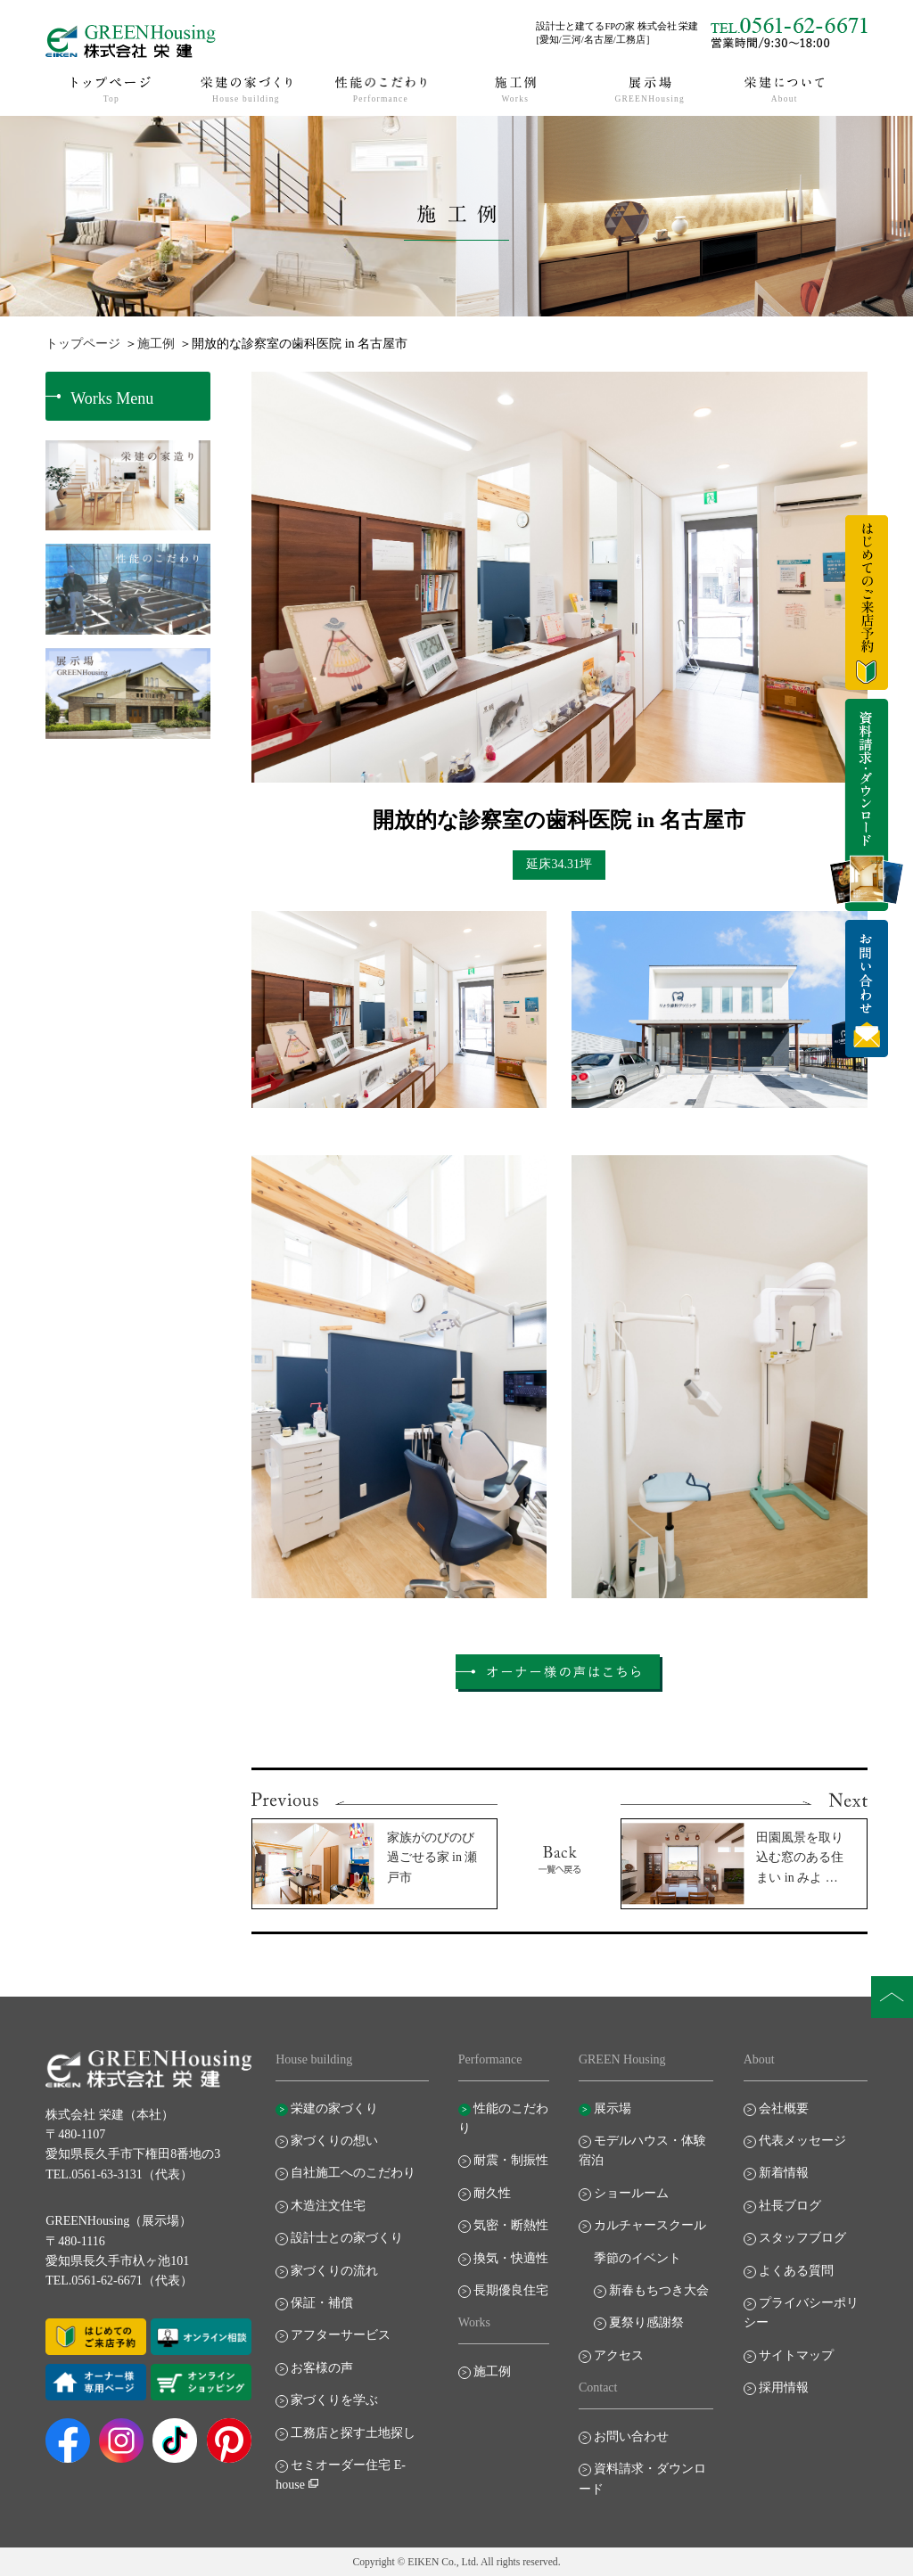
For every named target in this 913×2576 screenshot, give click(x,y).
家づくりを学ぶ (334, 2400)
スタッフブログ (802, 2237)
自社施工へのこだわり (353, 2172)
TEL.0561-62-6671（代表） (118, 2280)
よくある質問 (796, 2270)
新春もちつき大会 (659, 2290)
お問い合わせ (631, 2436)
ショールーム (631, 2193)
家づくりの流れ (334, 2270)
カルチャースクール (650, 2225)
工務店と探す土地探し (353, 2433)
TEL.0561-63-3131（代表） (118, 2174)
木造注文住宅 (328, 2205)
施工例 (156, 343)
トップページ (82, 343)
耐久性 (492, 2193)
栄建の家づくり (334, 2108)
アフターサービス (341, 2335)
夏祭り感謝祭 (646, 2322)
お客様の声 (322, 2368)
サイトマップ (796, 2355)
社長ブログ (790, 2205)
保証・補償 (322, 2302)
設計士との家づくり (347, 2237)
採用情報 (784, 2387)
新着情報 (784, 2172)
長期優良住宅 (510, 2290)
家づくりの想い (334, 2140)
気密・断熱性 (510, 2225)
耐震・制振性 (510, 2160)
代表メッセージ (802, 2140)
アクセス (619, 2355)
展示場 (612, 2108)
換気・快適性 (510, 2258)
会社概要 (784, 2108)
